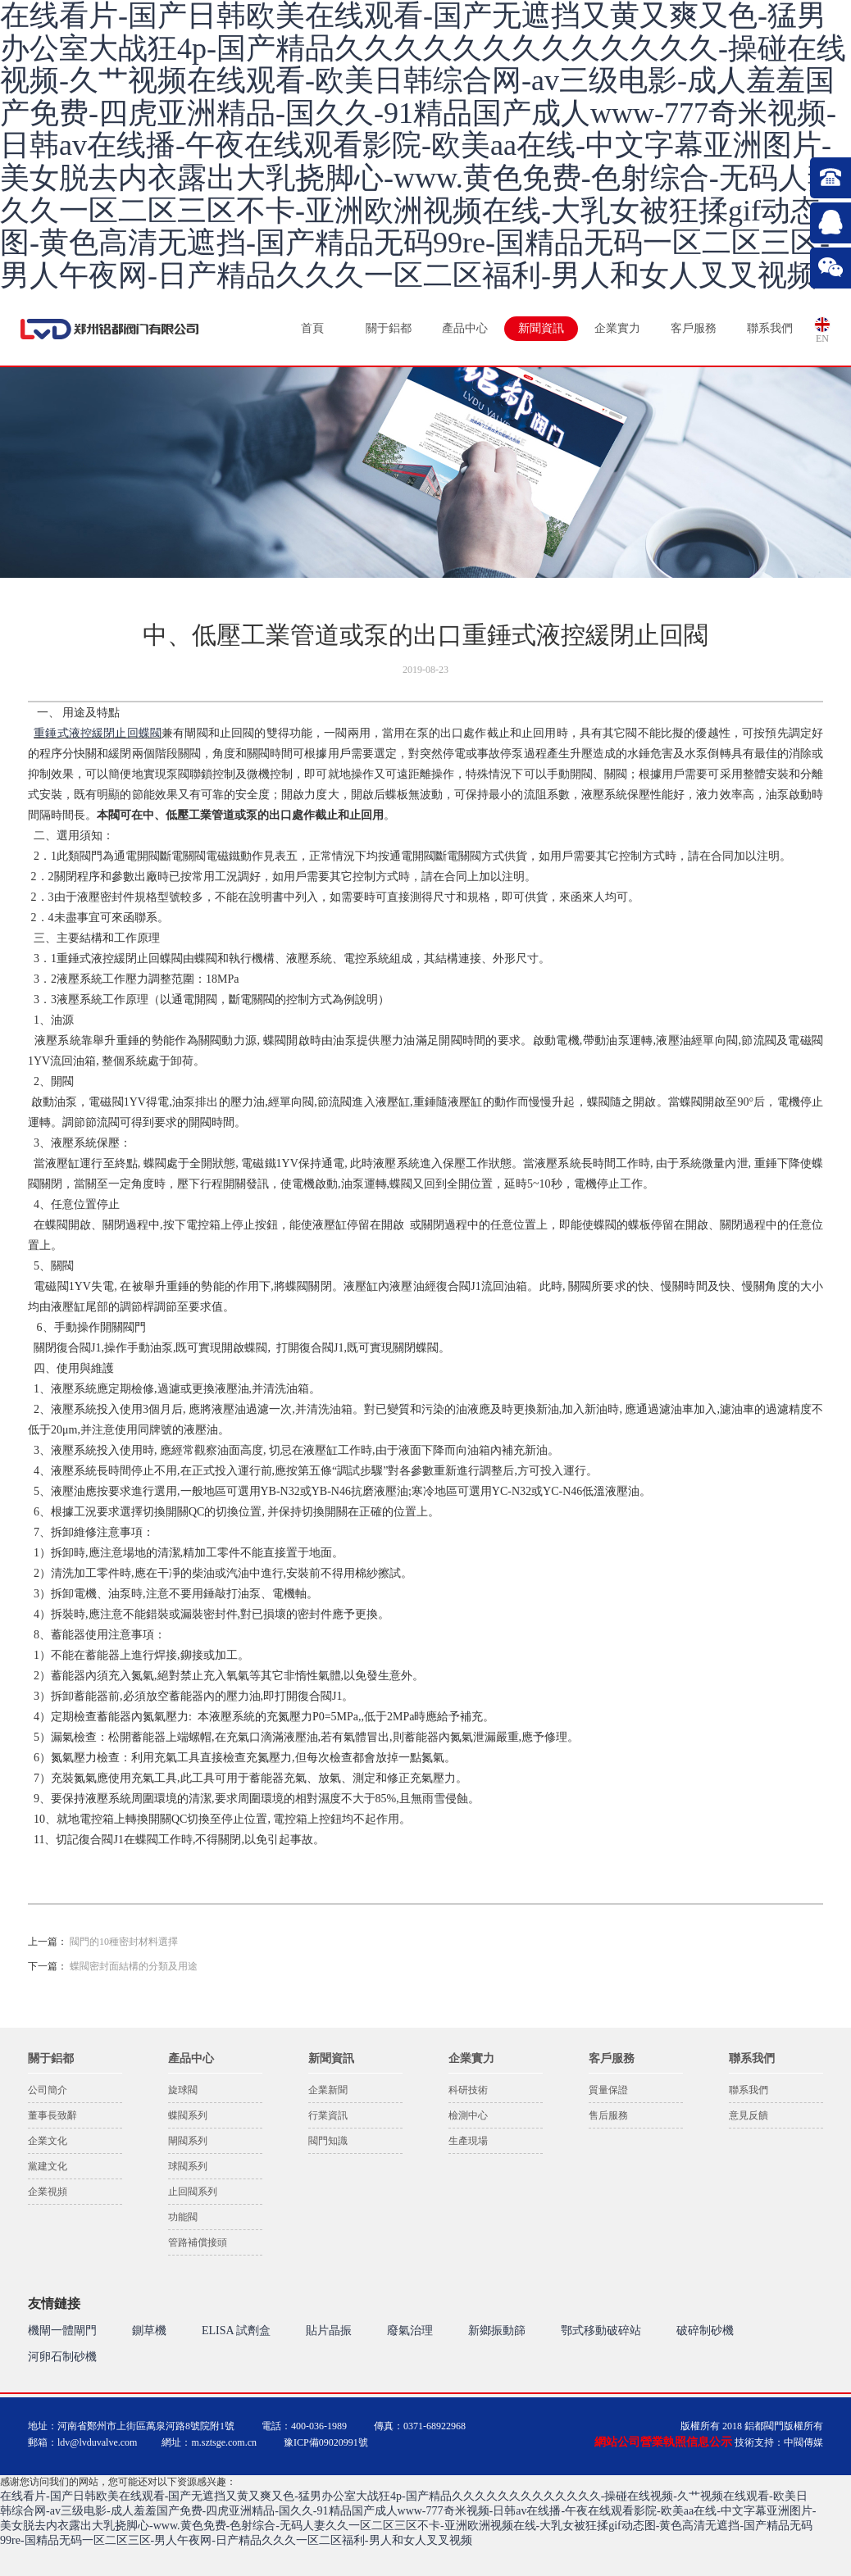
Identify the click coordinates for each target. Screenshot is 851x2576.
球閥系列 (187, 2166)
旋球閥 (183, 2090)
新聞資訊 (541, 328)
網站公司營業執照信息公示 (663, 2442)
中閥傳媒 (803, 2442)
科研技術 (468, 2090)
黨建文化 (47, 2166)
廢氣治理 (410, 2330)
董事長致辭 (52, 2115)
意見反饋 (748, 2115)
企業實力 (617, 328)
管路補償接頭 (197, 2242)
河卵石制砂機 (62, 2357)
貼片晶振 (329, 2330)
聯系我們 (770, 328)
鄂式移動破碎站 (601, 2330)
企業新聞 (328, 2090)
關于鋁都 (389, 328)
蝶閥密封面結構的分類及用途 (134, 1966)
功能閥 (183, 2217)
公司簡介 (47, 2090)
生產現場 (468, 2141)
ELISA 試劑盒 (236, 2330)
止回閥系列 (192, 2191)
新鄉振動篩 (497, 2330)
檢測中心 (468, 2115)
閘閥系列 (187, 2141)
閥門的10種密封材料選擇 (124, 1941)
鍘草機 (149, 2330)
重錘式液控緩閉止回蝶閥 (98, 733)
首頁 (312, 328)
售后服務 (608, 2115)
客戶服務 (694, 328)
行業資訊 (328, 2115)
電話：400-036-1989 (304, 2426)
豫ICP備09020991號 (326, 2442)
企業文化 (47, 2141)
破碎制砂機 (705, 2330)
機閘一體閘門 (62, 2330)
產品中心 (465, 328)
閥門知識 (328, 2141)
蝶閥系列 (187, 2115)
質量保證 (608, 2090)
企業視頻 (47, 2191)
